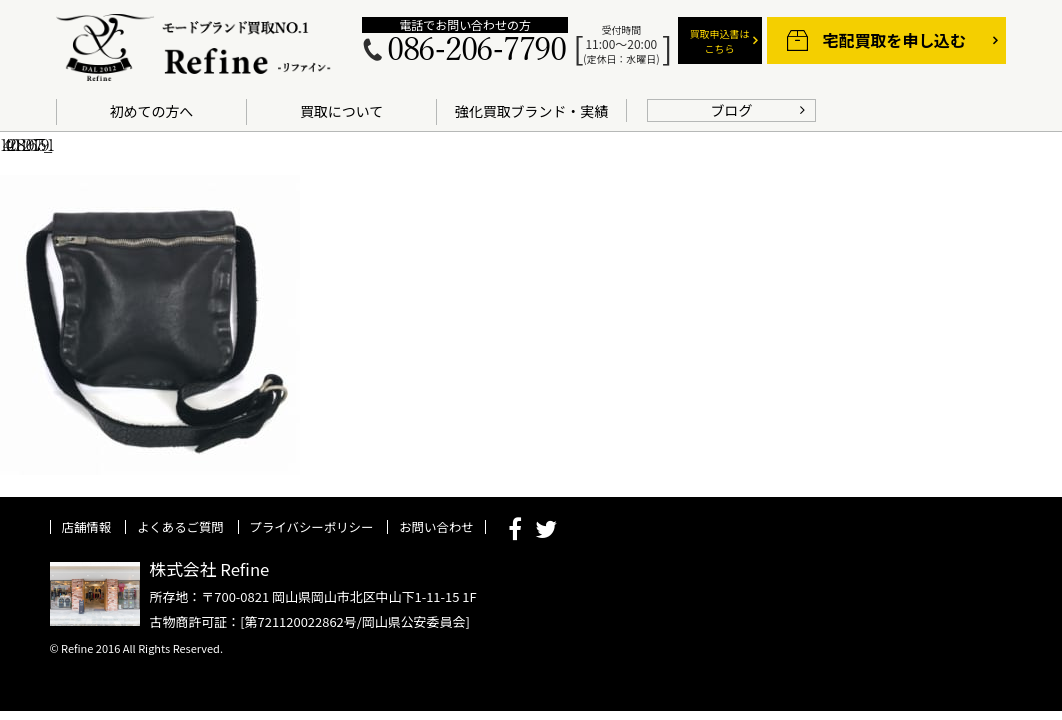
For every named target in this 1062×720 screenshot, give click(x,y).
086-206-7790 (476, 50)
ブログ (732, 110)
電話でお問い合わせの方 (464, 25)
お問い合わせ (436, 527)
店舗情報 (87, 527)
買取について (341, 111)
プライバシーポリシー (312, 527)
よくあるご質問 (180, 527)
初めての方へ (152, 111)
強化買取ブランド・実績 (531, 111)
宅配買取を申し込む (894, 40)
